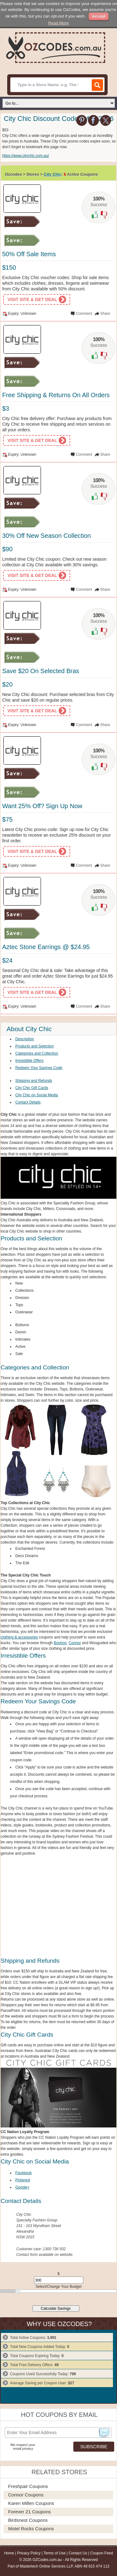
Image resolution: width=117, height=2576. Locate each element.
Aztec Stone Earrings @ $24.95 (46, 946)
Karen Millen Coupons (31, 2503)
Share (105, 313)
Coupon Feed (101, 2553)
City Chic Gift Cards (31, 1088)
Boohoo (60, 1643)
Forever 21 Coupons (29, 2511)
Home (9, 2553)
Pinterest (22, 2180)
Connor (75, 1643)
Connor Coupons (25, 2494)
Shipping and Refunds (33, 1080)
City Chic (52, 174)
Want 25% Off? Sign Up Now (42, 805)
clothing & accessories (19, 1637)
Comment (84, 313)
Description (24, 1039)
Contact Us (78, 2553)
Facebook (23, 2173)
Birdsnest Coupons (28, 2520)
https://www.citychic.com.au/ (25, 155)
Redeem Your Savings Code (38, 1068)
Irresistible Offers (29, 1060)
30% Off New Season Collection (46, 535)
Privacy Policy (29, 2553)
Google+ (22, 2187)
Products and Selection (34, 1046)
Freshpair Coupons (28, 2486)
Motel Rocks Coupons (31, 2528)
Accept (98, 16)
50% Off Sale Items (29, 254)
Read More (58, 23)
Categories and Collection (36, 1053)
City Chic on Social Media (36, 1095)
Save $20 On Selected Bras (40, 670)
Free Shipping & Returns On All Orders (56, 395)
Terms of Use (54, 2553)
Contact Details (28, 1102)
